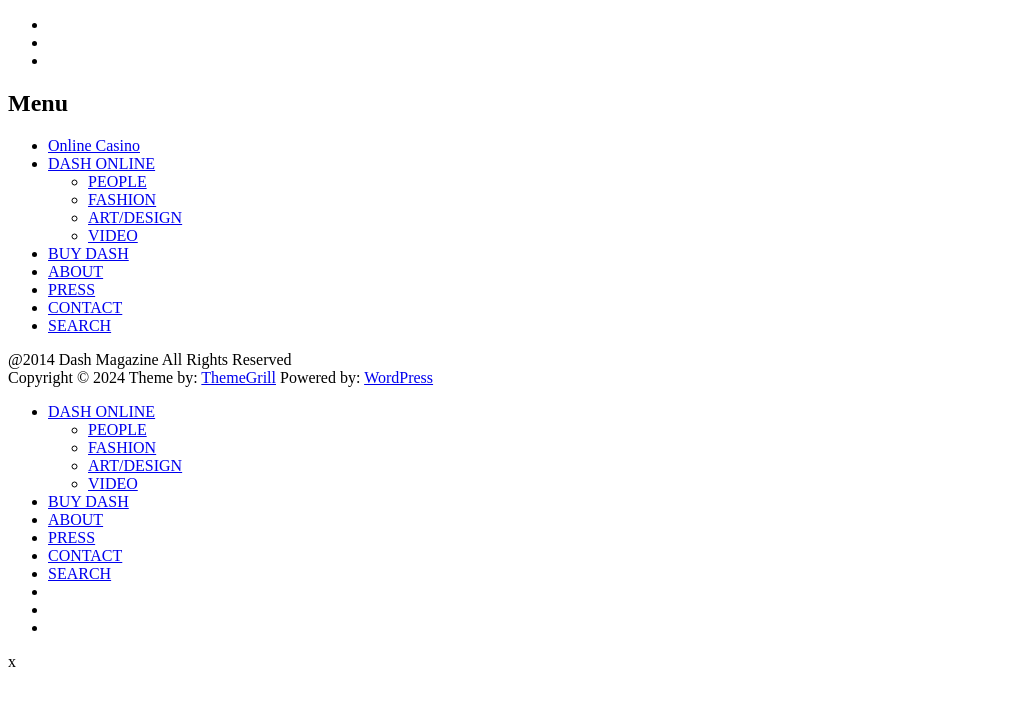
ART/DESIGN (135, 217)
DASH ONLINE (101, 163)
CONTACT (85, 307)
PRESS (71, 289)
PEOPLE (117, 181)
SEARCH (79, 325)
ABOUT (75, 271)
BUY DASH (88, 253)
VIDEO (113, 235)
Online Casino (94, 145)
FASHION (122, 199)
